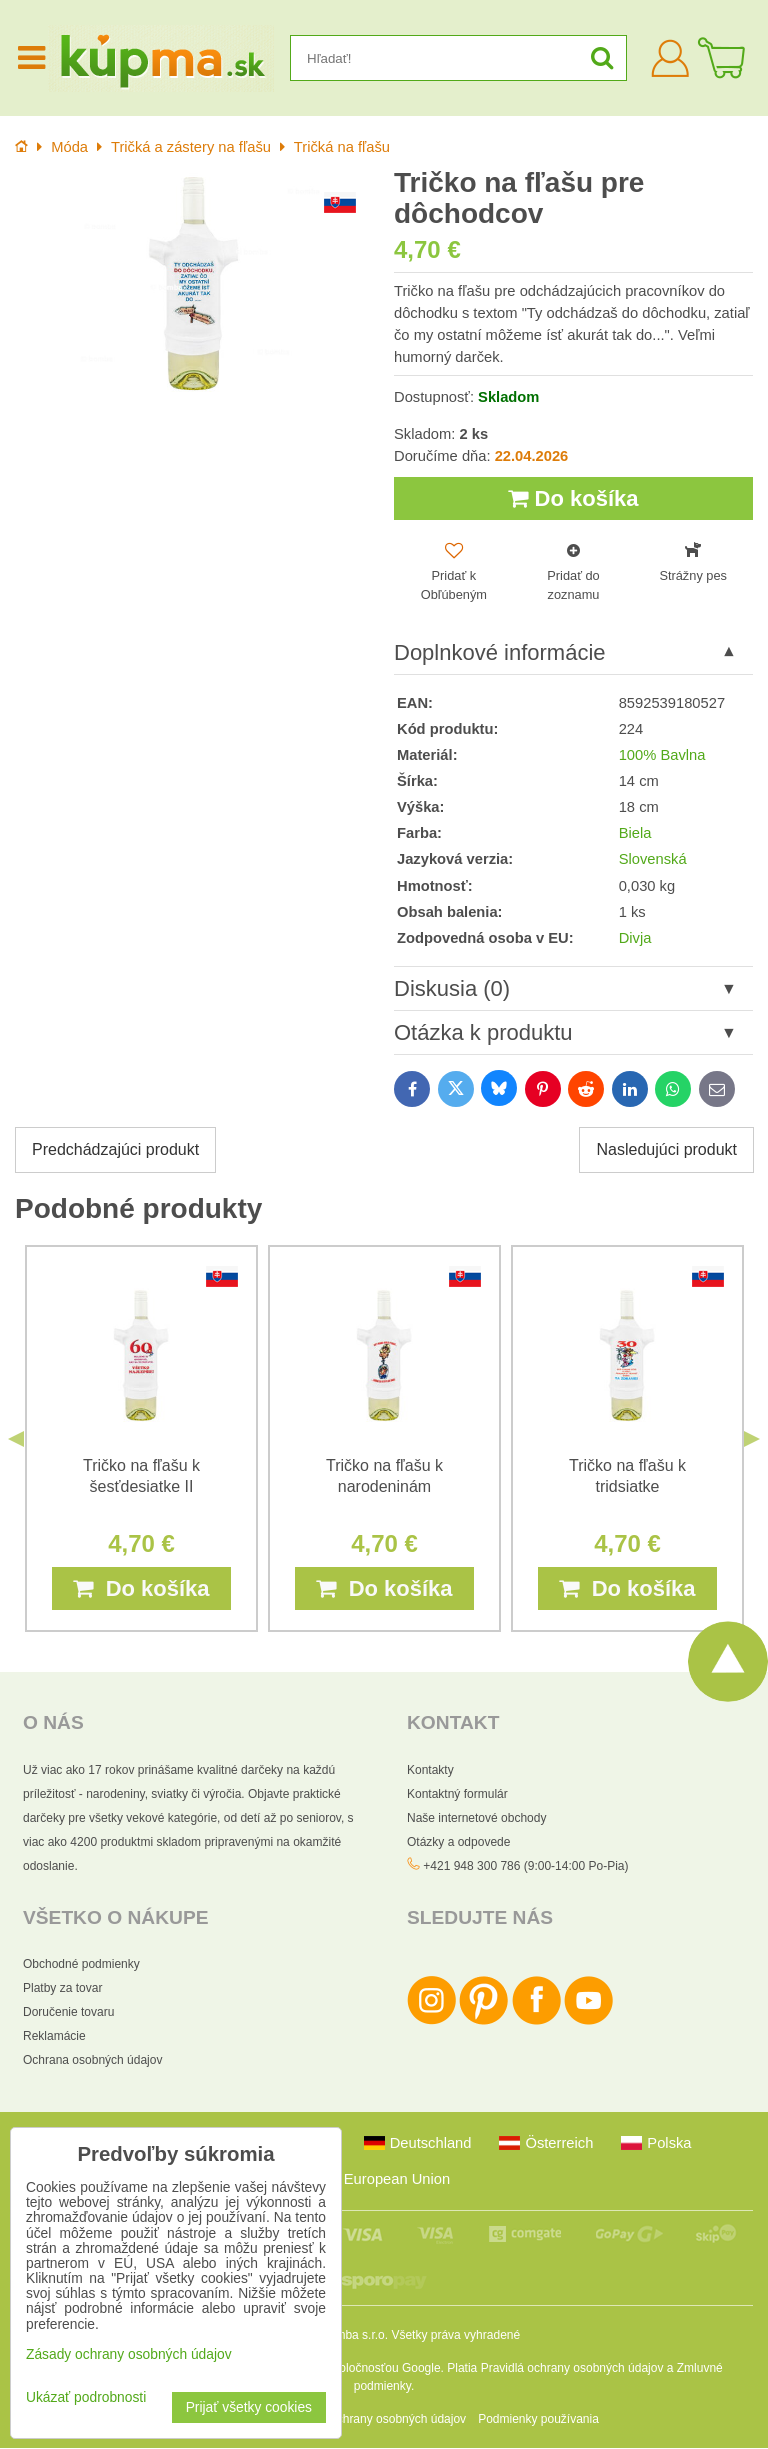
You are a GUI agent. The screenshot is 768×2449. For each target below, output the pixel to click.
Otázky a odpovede (458, 1843)
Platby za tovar (62, 1989)
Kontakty (430, 1771)
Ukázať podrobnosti (86, 2397)
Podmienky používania (538, 2420)
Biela (635, 834)
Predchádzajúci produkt (115, 1150)
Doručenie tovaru (68, 2013)
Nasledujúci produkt (666, 1150)
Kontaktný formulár (457, 1795)
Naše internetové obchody (476, 1819)
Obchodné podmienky (81, 1965)
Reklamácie (54, 2037)
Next (752, 1440)
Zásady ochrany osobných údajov (376, 2420)
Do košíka (573, 498)
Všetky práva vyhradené (455, 2336)
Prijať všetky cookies (249, 2407)
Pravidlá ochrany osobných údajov (572, 2369)
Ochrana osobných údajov (92, 2061)
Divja (635, 938)
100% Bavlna (662, 756)
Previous (16, 1440)
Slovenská (653, 860)
